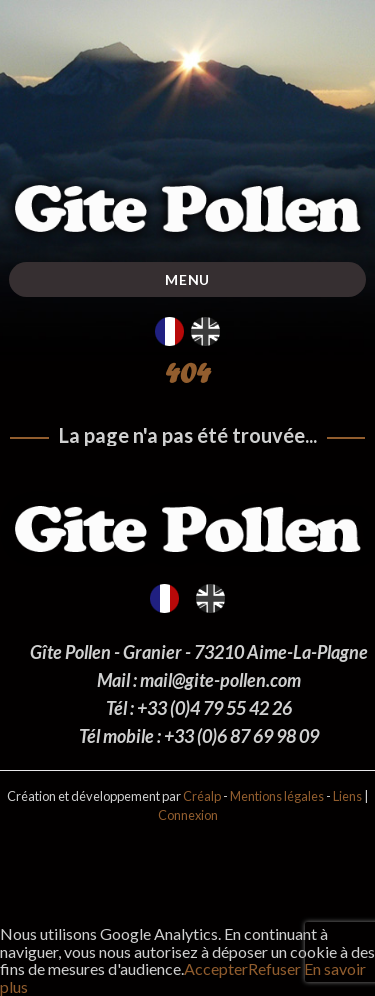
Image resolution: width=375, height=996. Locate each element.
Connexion (188, 815)
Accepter (216, 968)
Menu (187, 279)
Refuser (274, 968)
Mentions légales (277, 796)
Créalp (202, 796)
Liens (347, 796)
